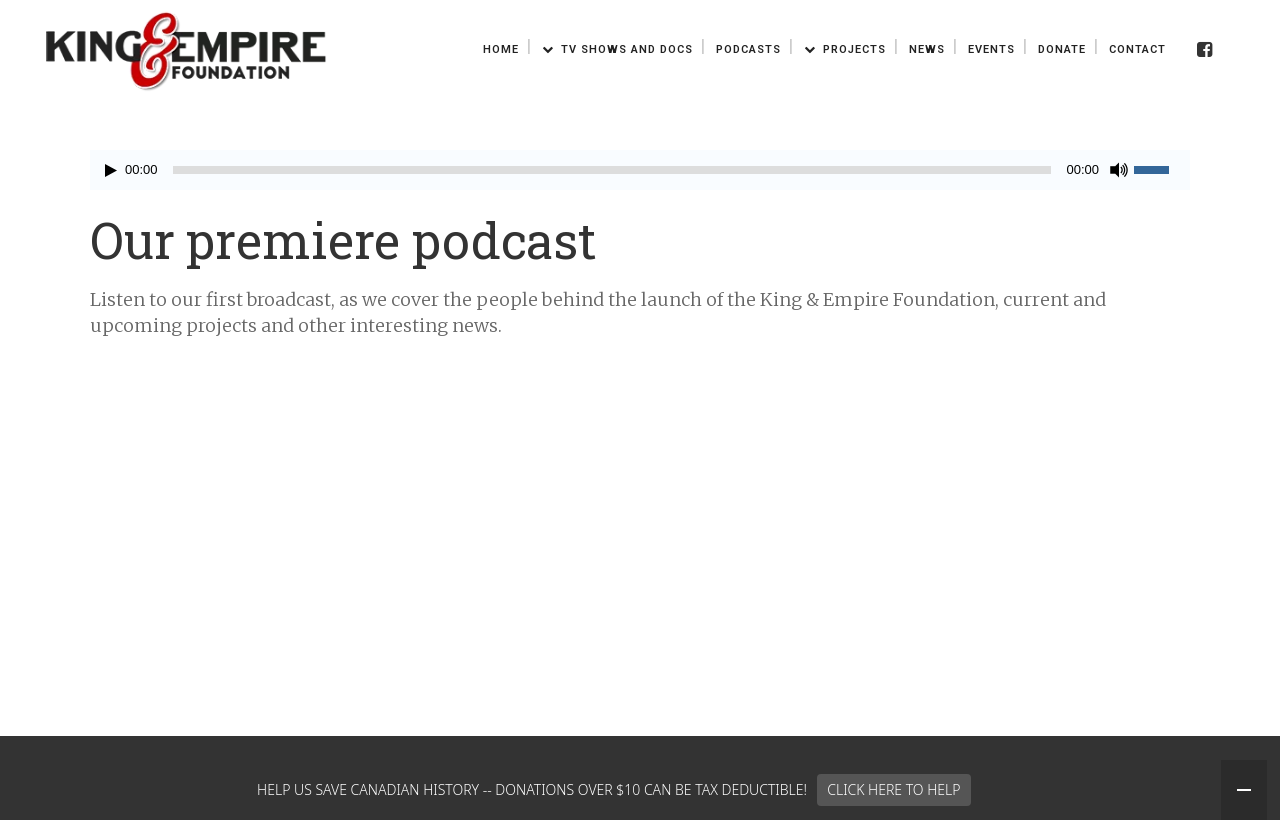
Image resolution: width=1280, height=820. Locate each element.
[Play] (111, 170)
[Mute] (1119, 170)
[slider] (612, 170)
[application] (640, 170)
